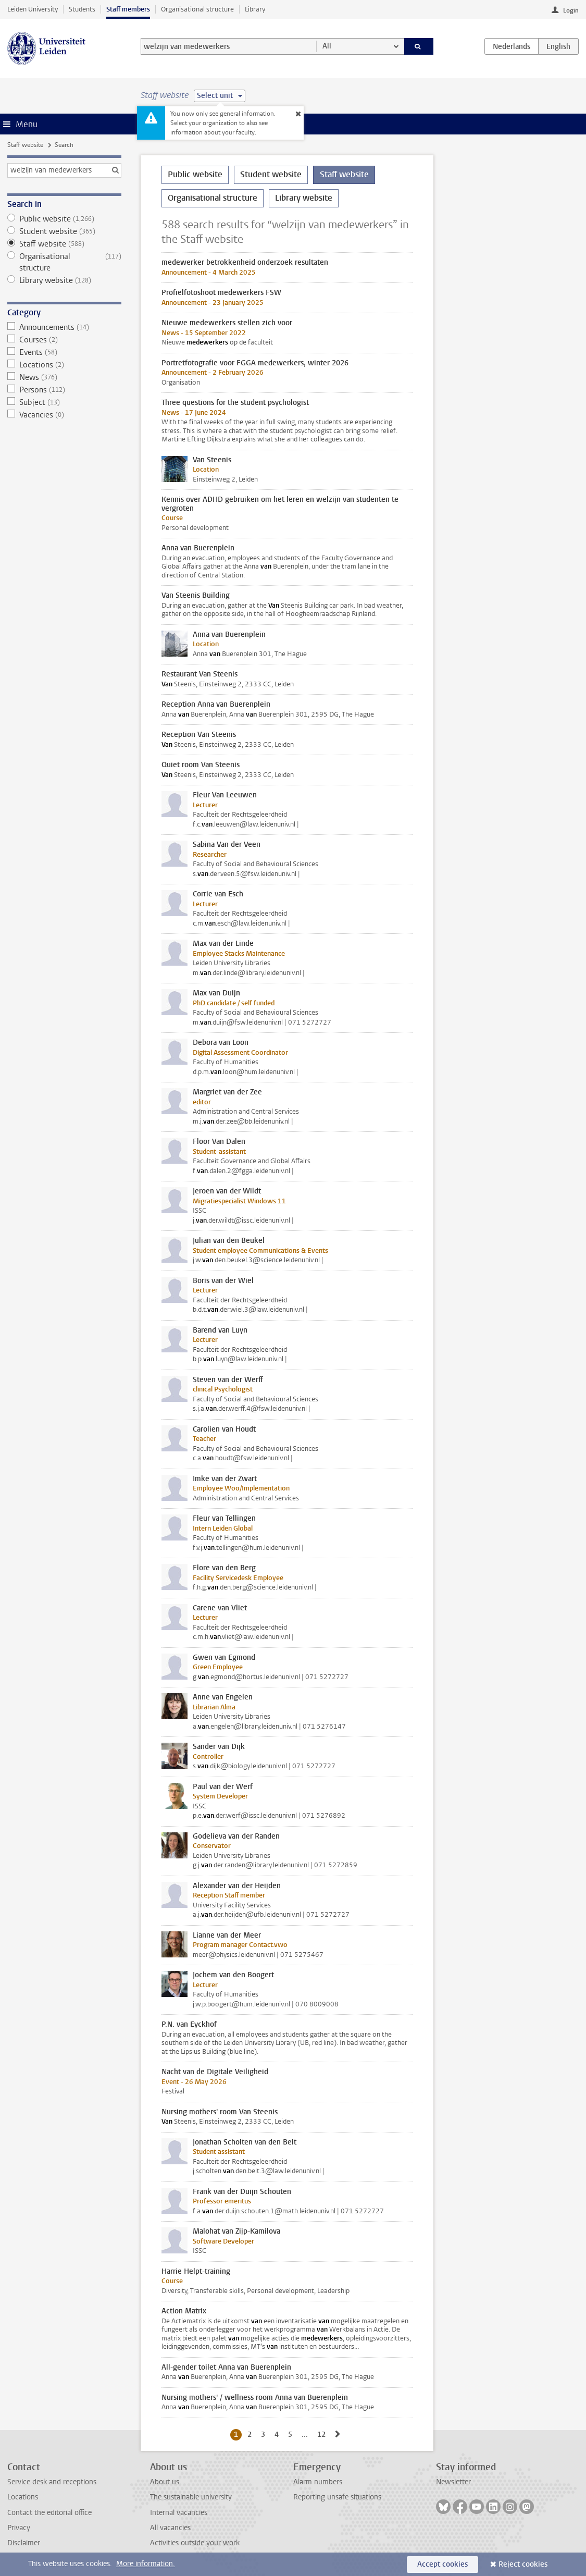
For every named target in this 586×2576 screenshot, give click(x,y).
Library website (64, 280)
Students (82, 9)
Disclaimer (23, 2543)
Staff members (128, 9)
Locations (64, 365)
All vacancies (170, 2528)
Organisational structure (197, 9)
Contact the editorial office (49, 2513)
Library (255, 9)
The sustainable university (191, 2497)
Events (64, 352)
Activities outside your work (195, 2543)
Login (571, 10)
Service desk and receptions (51, 2482)
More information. (145, 2564)
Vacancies (64, 415)
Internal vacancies (178, 2513)
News (64, 377)
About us (164, 2482)
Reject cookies (522, 2564)
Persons (64, 390)
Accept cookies (442, 2564)
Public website (64, 219)
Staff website (25, 145)
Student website (64, 231)
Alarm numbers (317, 2482)
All (326, 46)
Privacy (18, 2528)
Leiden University (32, 9)
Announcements (64, 327)
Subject (64, 402)
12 (323, 2434)
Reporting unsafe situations (337, 2497)
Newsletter (453, 2482)
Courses (64, 340)
